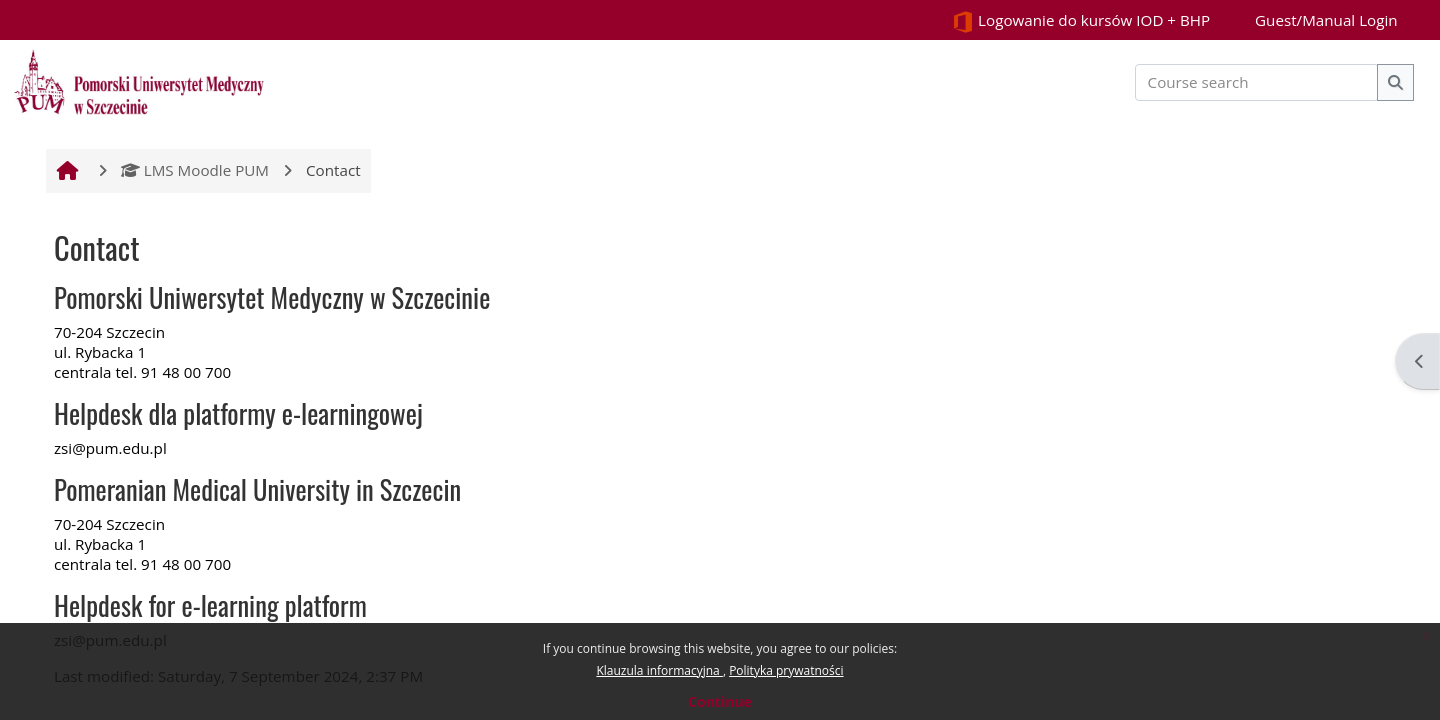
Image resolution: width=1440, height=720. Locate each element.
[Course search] (1257, 82)
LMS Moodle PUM (195, 170)
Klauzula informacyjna (659, 670)
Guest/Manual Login (1326, 20)
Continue (720, 701)
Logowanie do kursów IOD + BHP (1081, 21)
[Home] (139, 80)
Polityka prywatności (786, 670)
